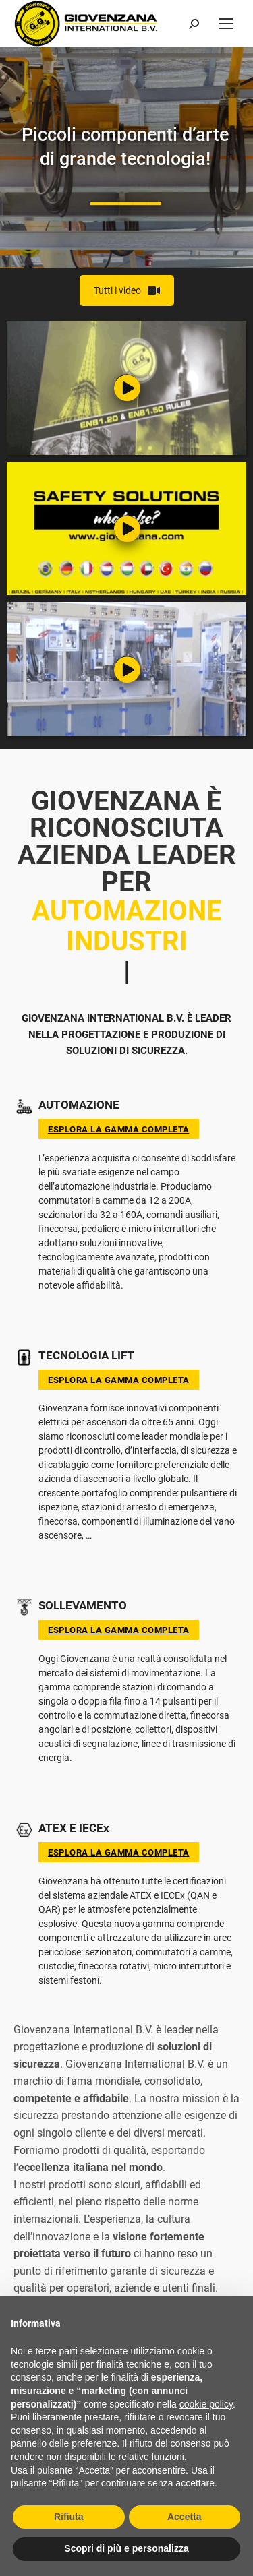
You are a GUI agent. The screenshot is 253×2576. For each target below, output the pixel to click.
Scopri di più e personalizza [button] (126, 2548)
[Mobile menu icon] (226, 23)
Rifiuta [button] (69, 2516)
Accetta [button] (184, 2516)
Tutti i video (127, 290)
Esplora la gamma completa (119, 1129)
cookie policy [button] (206, 2404)
